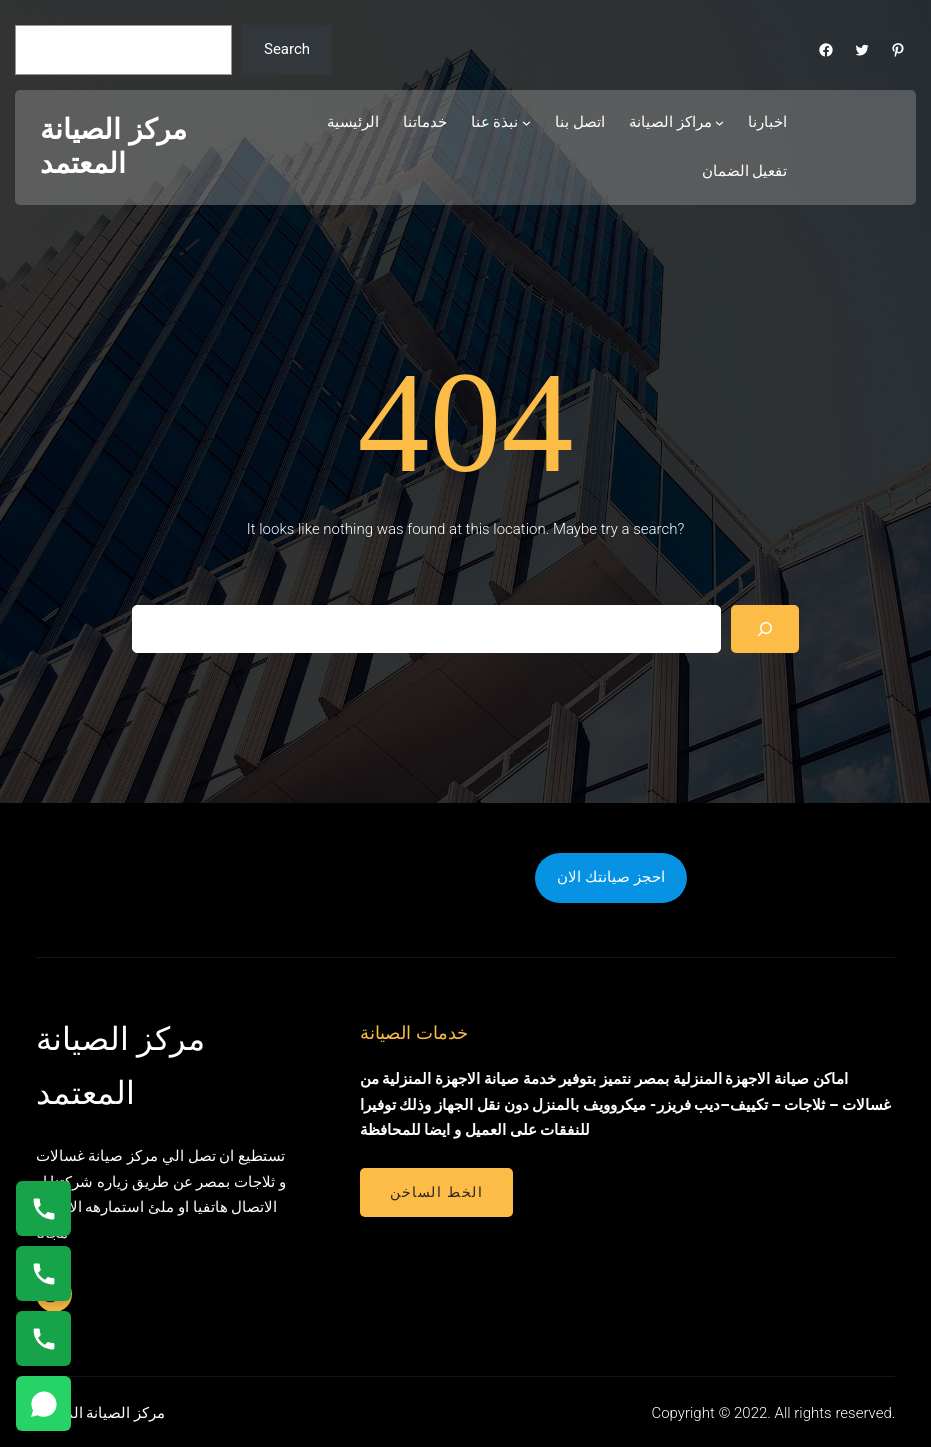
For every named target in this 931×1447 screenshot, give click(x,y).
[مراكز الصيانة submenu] (719, 122)
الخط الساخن (436, 1192)
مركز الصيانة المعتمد (113, 146)
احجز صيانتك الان (610, 877)
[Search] (765, 629)
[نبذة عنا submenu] (526, 122)
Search (287, 49)
